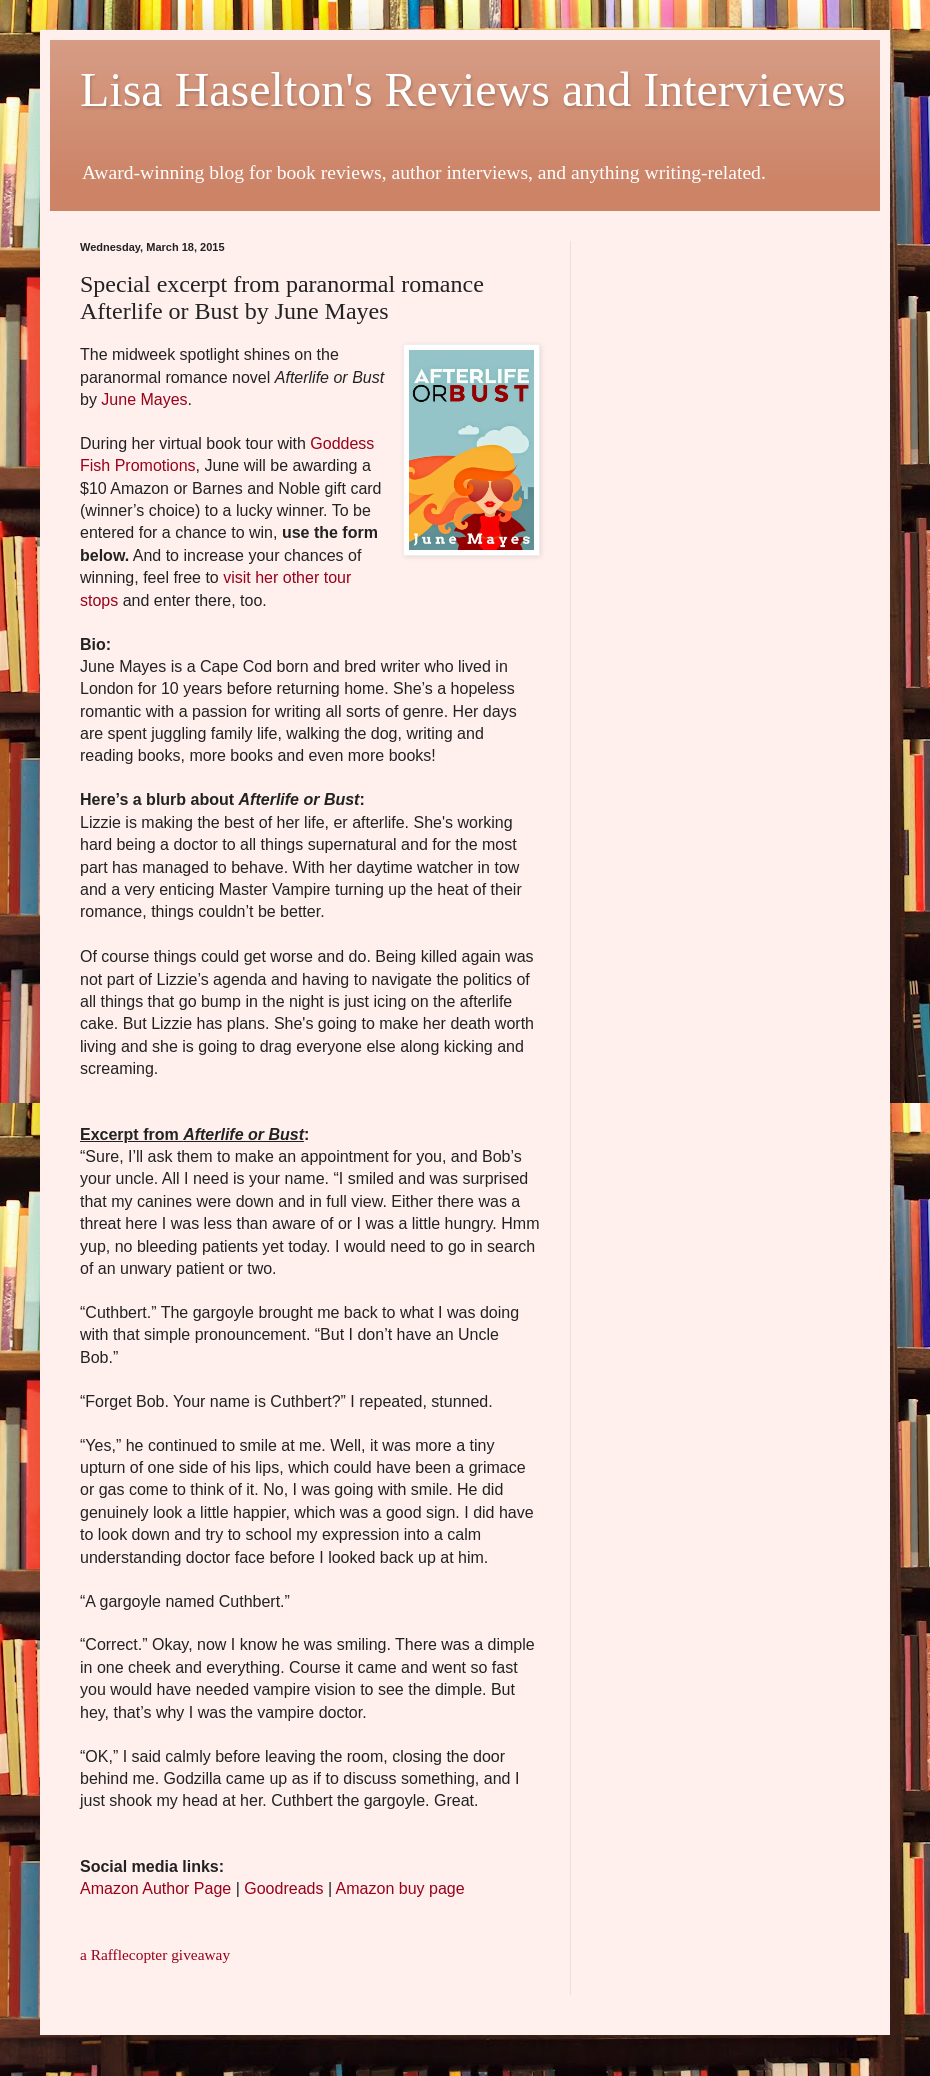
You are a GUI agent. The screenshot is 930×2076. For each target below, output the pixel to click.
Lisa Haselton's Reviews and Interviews (463, 89)
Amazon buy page (400, 1888)
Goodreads (283, 1888)
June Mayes (144, 399)
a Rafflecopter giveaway (155, 1954)
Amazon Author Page (155, 1888)
